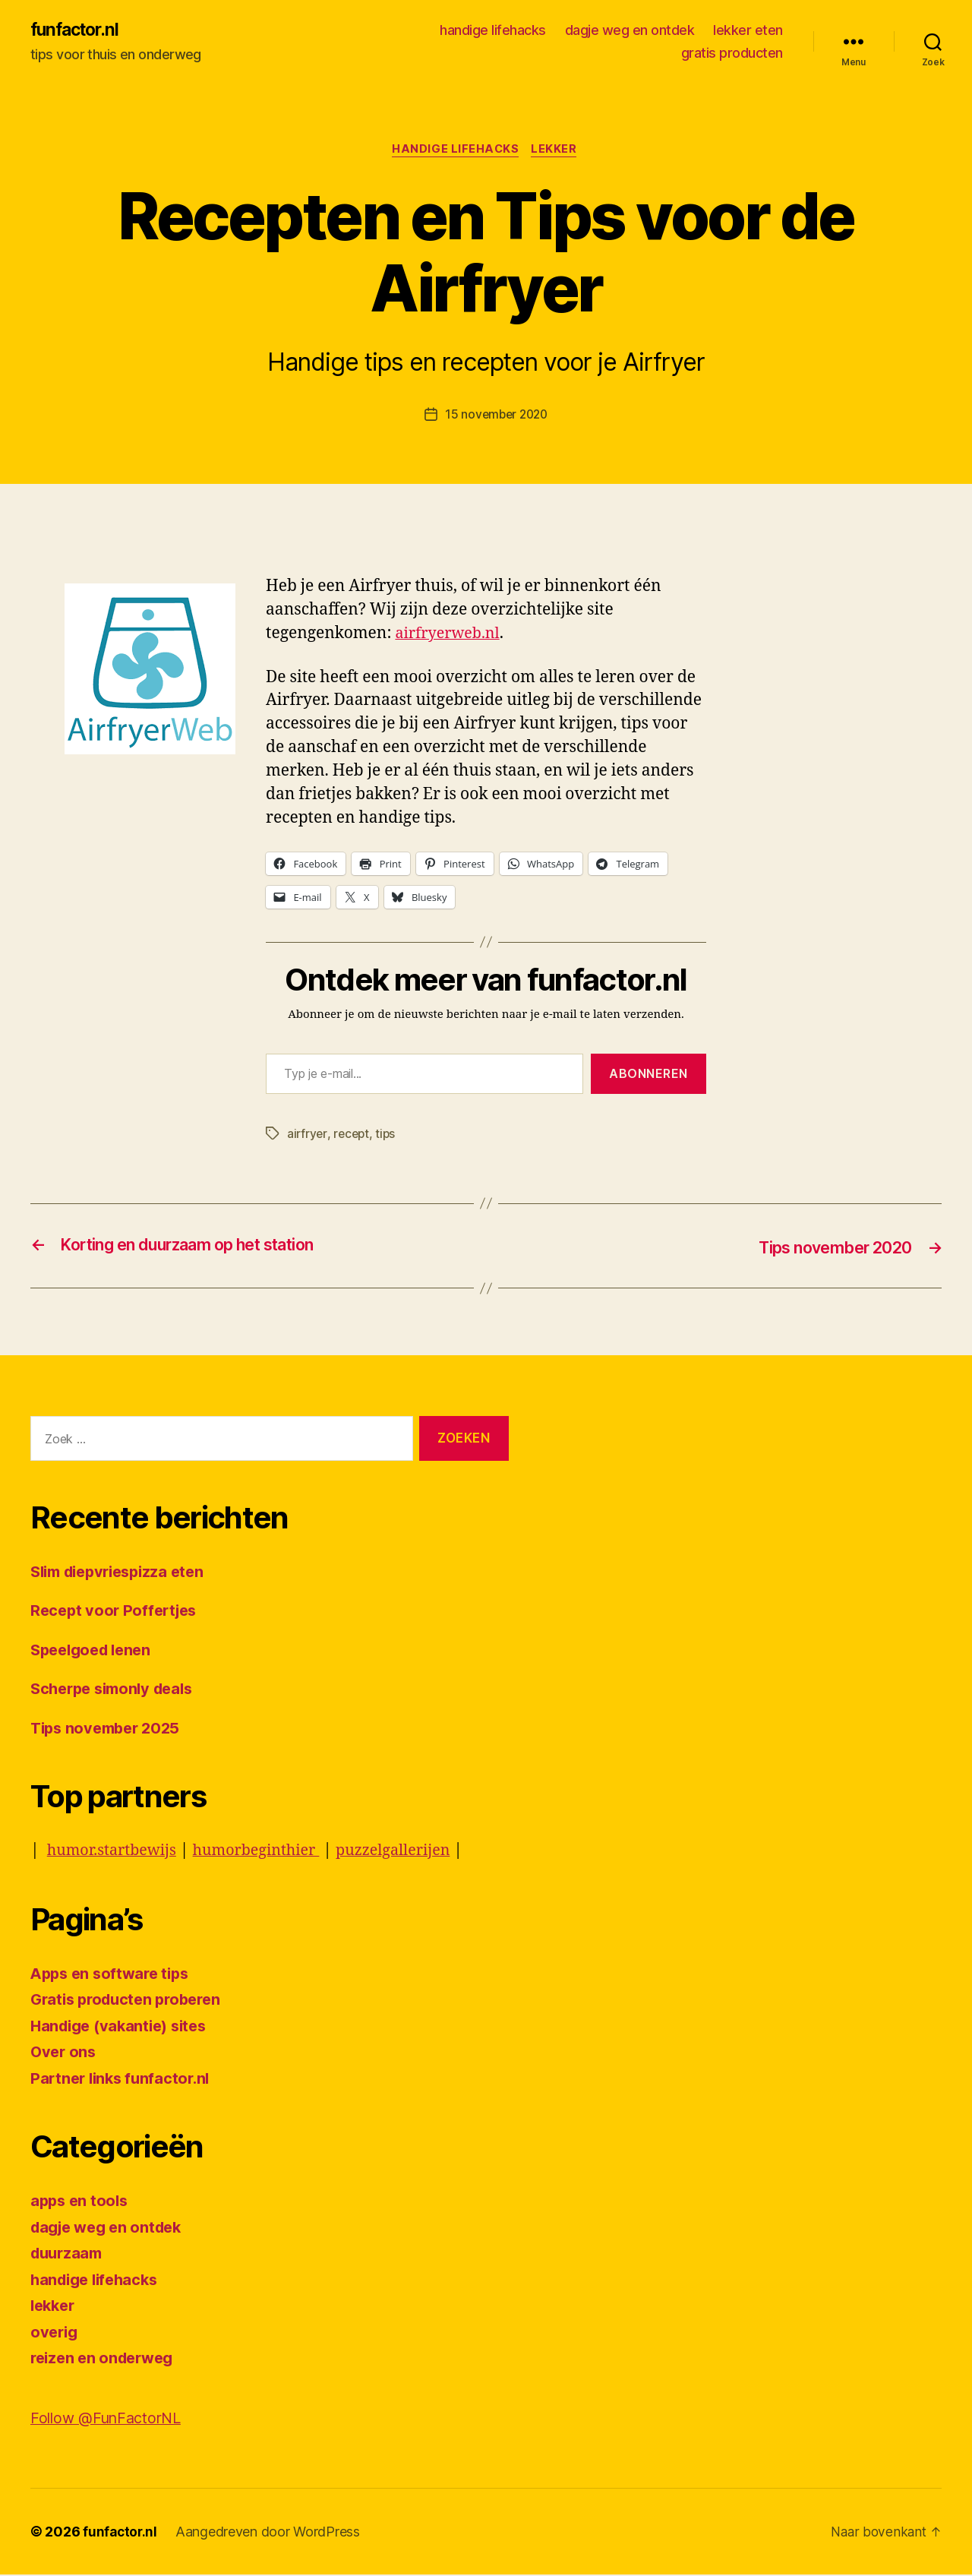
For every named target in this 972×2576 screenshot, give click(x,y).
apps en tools (81, 2201)
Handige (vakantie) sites (123, 2027)
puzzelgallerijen (414, 1851)
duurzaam (68, 2254)
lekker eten (748, 31)
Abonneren (648, 1076)
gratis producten (732, 54)
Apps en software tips (113, 1974)
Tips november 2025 (109, 1729)
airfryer (307, 1135)
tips (388, 1135)
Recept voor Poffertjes (117, 1611)
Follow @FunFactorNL (110, 2419)
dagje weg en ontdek (630, 31)
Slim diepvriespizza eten (123, 1572)
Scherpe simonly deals (117, 1689)
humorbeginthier (268, 1851)
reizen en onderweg (105, 2359)
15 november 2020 (497, 417)
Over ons (64, 2052)
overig (55, 2333)
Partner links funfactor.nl (123, 2079)
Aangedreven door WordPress (270, 2533)
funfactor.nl (77, 30)
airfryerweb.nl (451, 636)
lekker (557, 152)
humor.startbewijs (116, 1851)
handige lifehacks (493, 31)
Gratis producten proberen (131, 2000)
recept (352, 1135)
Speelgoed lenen (94, 1651)
